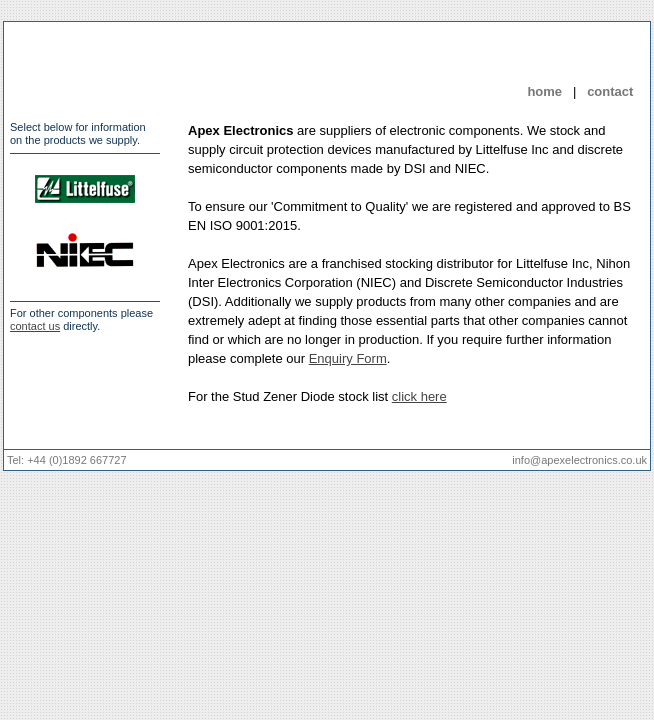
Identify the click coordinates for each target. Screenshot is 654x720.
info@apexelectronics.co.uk (579, 460)
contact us (35, 326)
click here (419, 396)
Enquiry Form (348, 358)
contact (610, 91)
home (544, 91)
